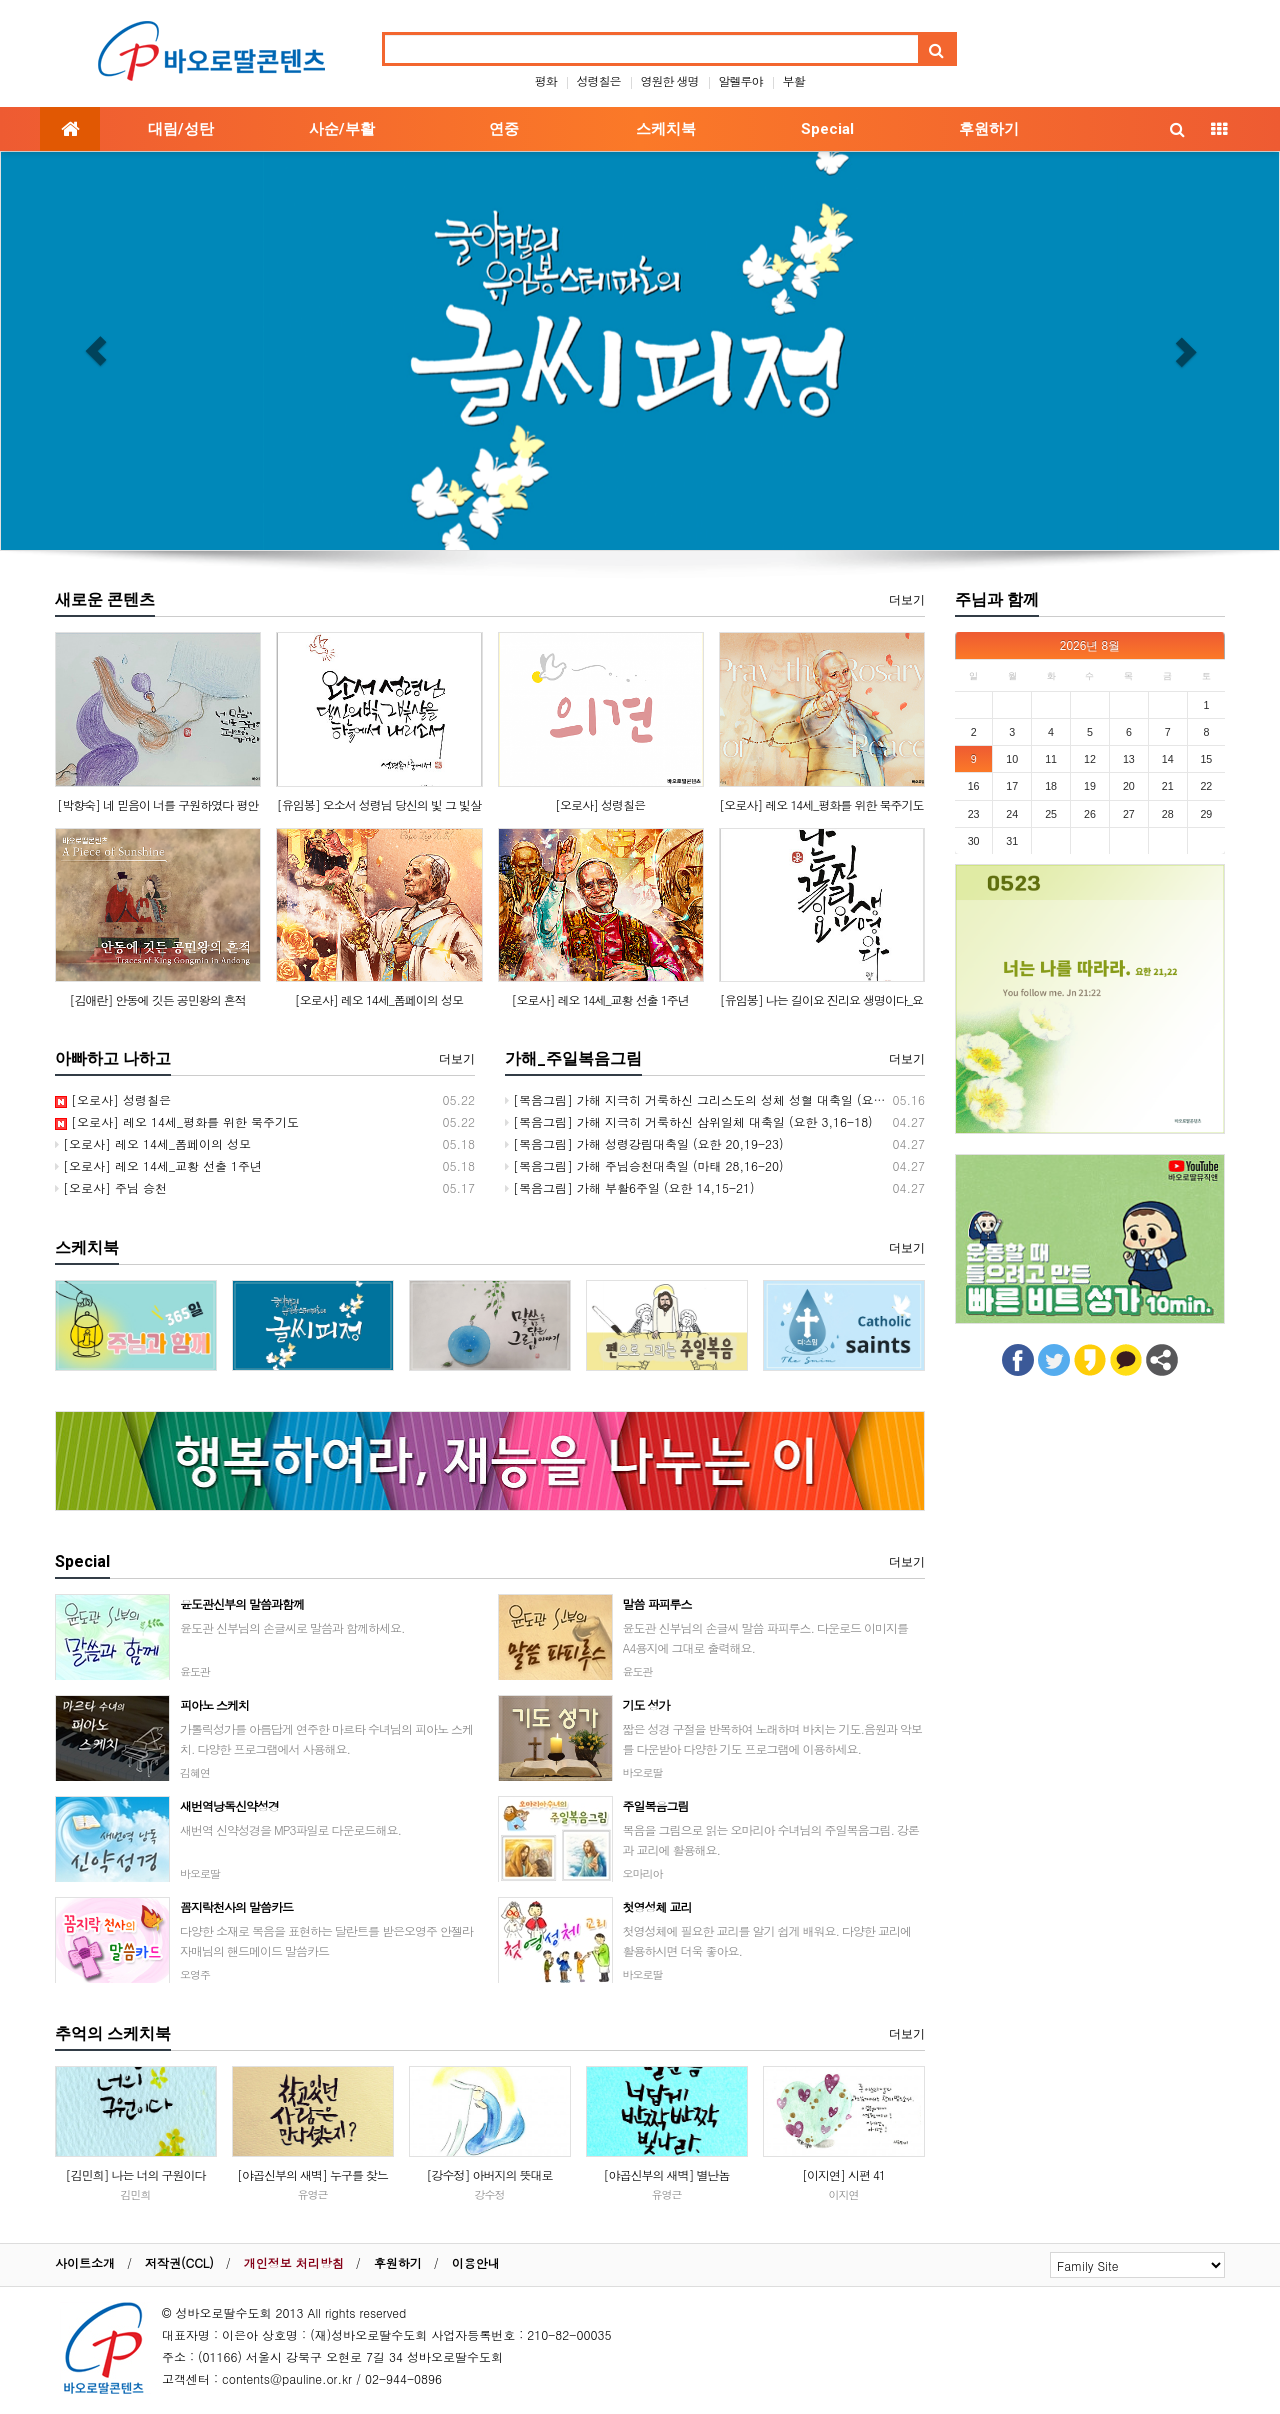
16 (974, 786)
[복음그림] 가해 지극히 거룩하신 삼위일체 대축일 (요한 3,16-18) (689, 1121)
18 (1051, 786)
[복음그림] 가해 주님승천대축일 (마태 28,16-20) (644, 1165)
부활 (794, 80)
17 (1012, 786)
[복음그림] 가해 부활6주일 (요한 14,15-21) (630, 1187)
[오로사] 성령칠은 (600, 804)
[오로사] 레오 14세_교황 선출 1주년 (600, 999)
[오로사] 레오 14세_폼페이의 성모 (379, 999)
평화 (545, 80)
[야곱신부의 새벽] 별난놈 (666, 2174)
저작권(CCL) (179, 2262)
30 (974, 841)
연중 (504, 129)
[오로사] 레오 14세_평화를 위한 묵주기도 (821, 804)
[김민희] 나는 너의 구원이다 (135, 2174)
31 (1012, 841)
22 (1206, 786)
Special (827, 129)
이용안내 (476, 2262)
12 (1090, 759)
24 (1012, 814)
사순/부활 (342, 129)
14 (1168, 759)
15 (1206, 759)
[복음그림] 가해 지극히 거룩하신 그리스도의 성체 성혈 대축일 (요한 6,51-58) (723, 1099)
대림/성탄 (181, 129)
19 (1090, 786)
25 (1051, 814)
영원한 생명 (670, 80)
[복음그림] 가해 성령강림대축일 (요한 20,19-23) (644, 1143)
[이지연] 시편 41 (843, 2174)
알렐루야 (741, 80)
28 (1168, 814)
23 (974, 814)
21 (1168, 786)
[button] (96, 351)
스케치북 (666, 129)
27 (1129, 814)
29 (1206, 814)
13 (1129, 759)
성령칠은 (598, 80)
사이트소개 (85, 2262)
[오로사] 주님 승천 (111, 1187)
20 (1129, 786)
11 (1051, 759)
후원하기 (989, 129)
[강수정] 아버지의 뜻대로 (489, 2174)
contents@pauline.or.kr (287, 2378)
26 (1090, 814)
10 (1012, 759)
